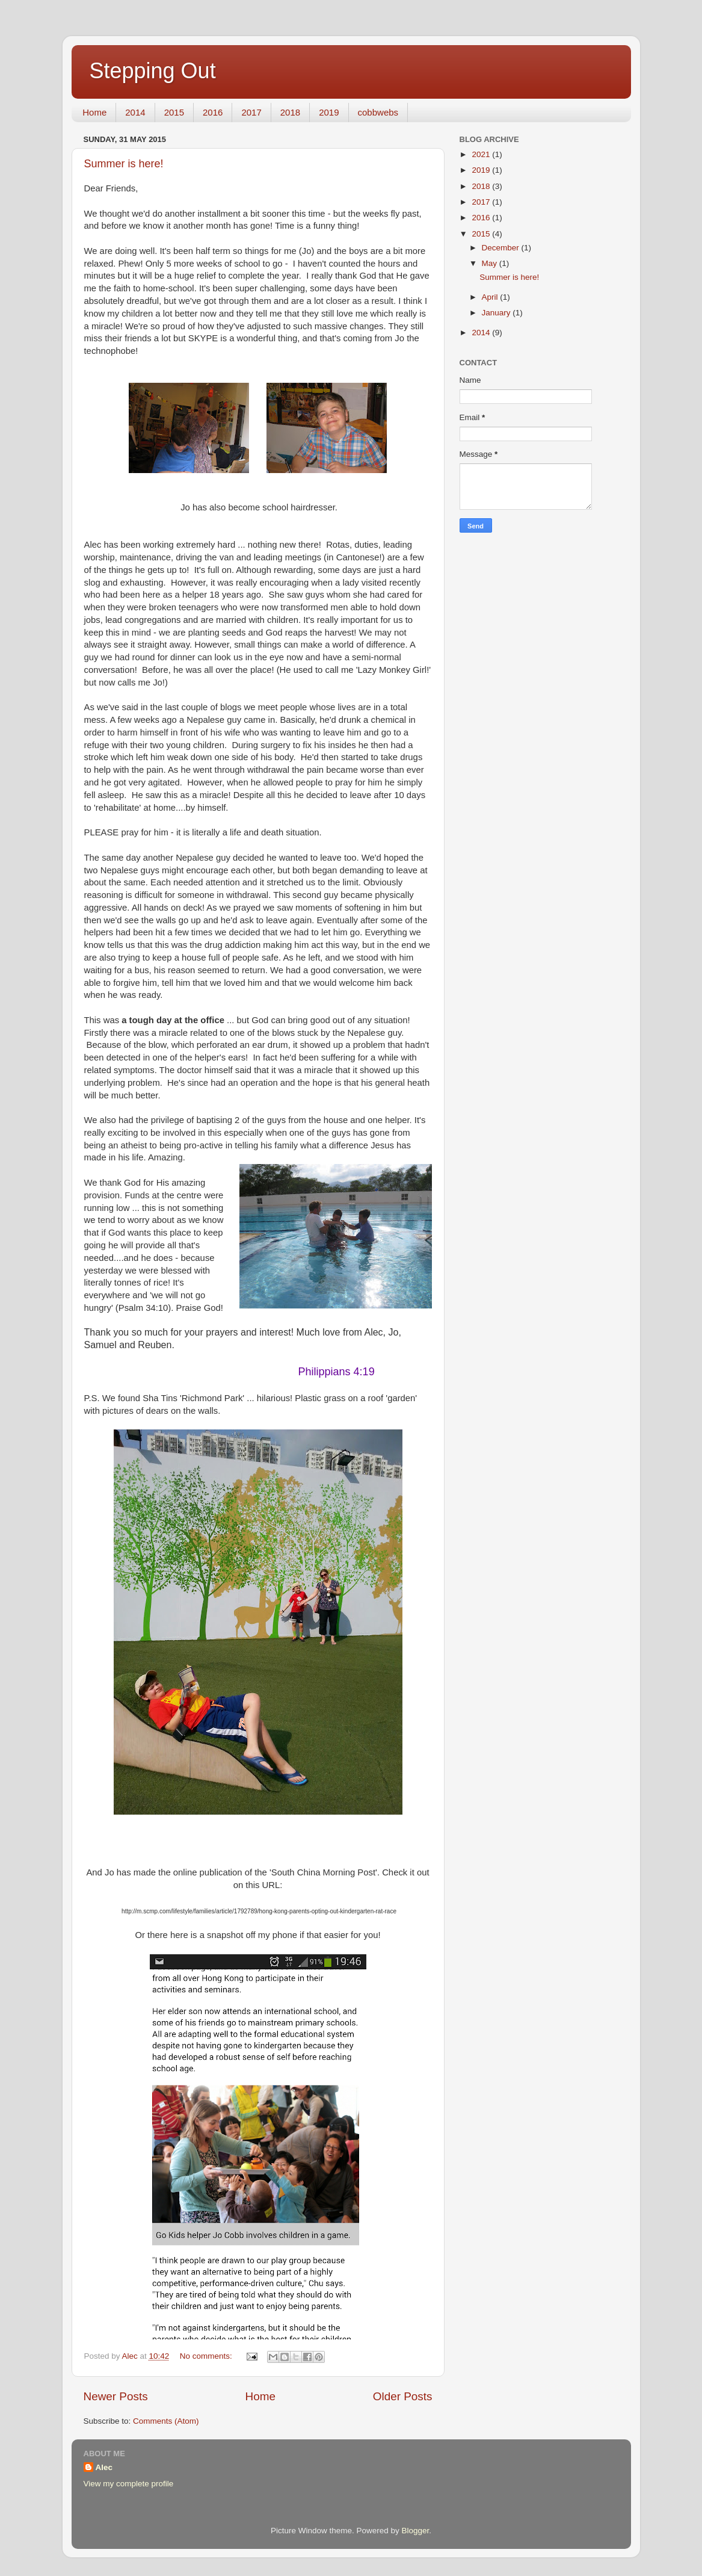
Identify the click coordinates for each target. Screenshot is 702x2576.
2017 (251, 112)
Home (94, 112)
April (491, 297)
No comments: (207, 2356)
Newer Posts (116, 2396)
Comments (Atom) (166, 2421)
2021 (482, 154)
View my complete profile (129, 2483)
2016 (213, 112)
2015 (174, 112)
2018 (290, 112)
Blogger (416, 2530)
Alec (104, 2467)
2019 (329, 112)
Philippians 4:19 (336, 1372)
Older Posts (403, 2396)
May (490, 263)
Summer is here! (124, 164)
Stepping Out (153, 70)
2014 (135, 112)
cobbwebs (378, 112)
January (497, 312)
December (502, 247)
